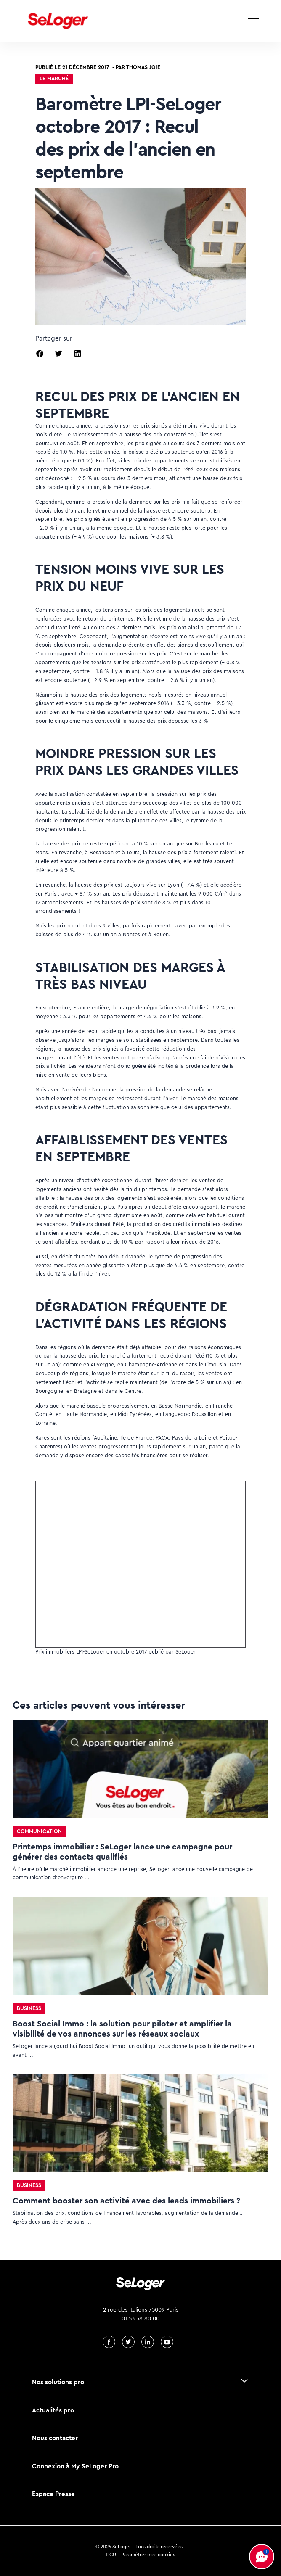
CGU (111, 2554)
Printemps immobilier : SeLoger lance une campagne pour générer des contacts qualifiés (122, 1852)
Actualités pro (53, 2410)
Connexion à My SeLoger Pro (75, 2466)
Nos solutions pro (58, 2382)
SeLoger (185, 1652)
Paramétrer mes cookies (148, 2554)
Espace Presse (53, 2494)
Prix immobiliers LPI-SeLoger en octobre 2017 (91, 1652)
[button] (39, 353)
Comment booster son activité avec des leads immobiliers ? (126, 2201)
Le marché (54, 78)
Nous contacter (55, 2438)
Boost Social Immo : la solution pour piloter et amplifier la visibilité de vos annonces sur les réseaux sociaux (122, 2029)
